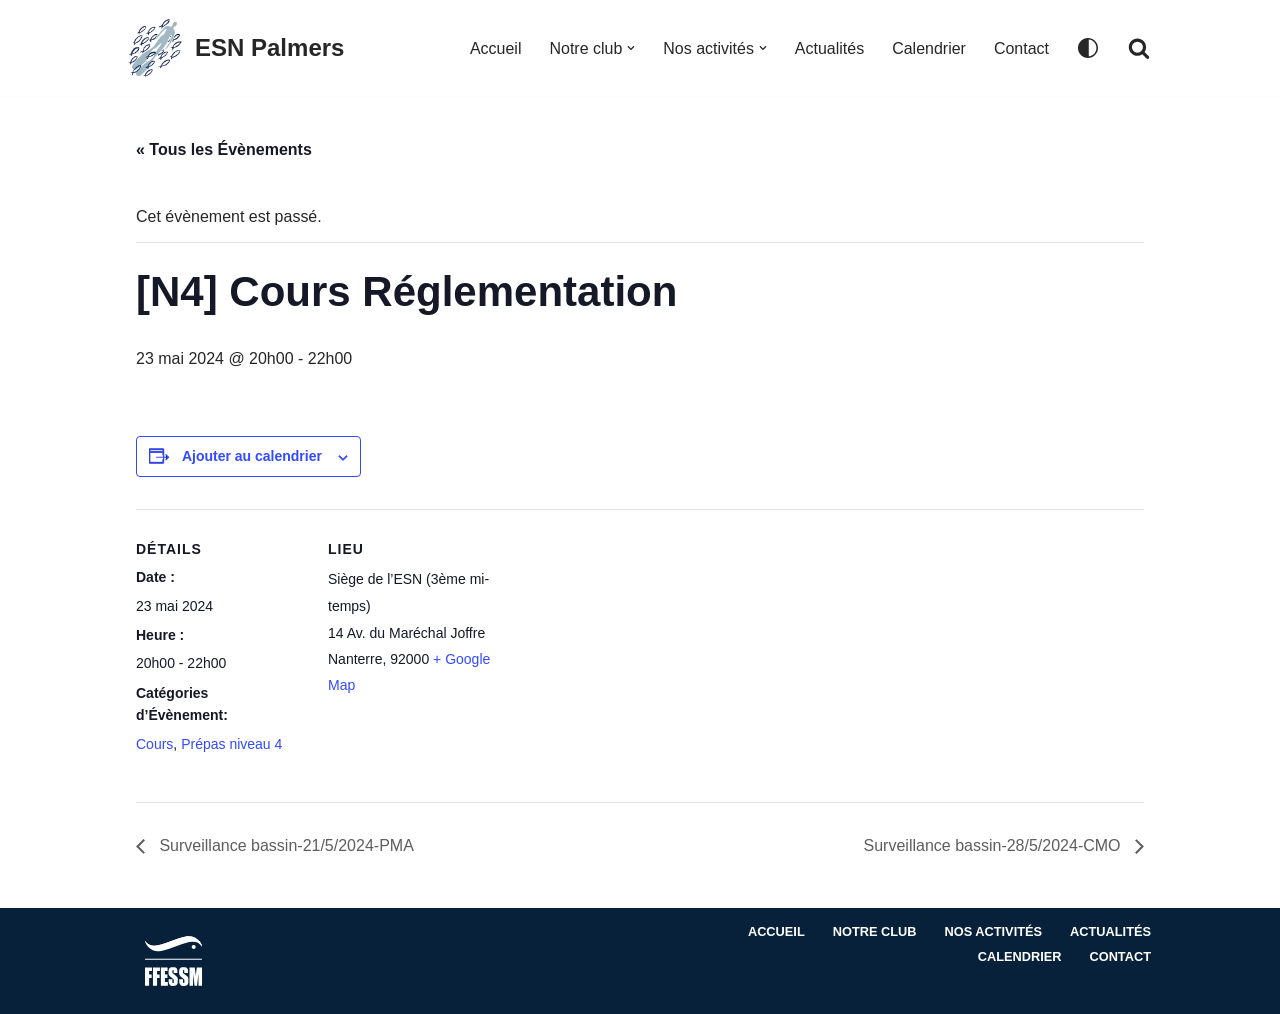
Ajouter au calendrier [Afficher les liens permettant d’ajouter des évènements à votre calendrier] (252, 457)
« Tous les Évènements (224, 149)
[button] (631, 48)
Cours (154, 744)
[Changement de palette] (1088, 48)
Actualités (829, 48)
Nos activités (993, 932)
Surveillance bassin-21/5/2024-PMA (284, 846)
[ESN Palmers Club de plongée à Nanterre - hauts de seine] (234, 48)
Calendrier (929, 48)
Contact (1021, 48)
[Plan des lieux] (625, 647)
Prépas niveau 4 (231, 744)
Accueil (495, 48)
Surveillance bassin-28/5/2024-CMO (994, 846)
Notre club (874, 932)
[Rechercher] (1139, 48)
